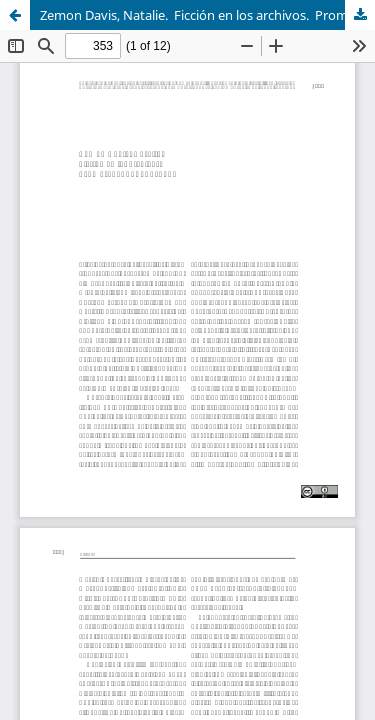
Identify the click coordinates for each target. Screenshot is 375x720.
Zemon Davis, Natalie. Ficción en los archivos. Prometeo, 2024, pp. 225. (207, 15)
